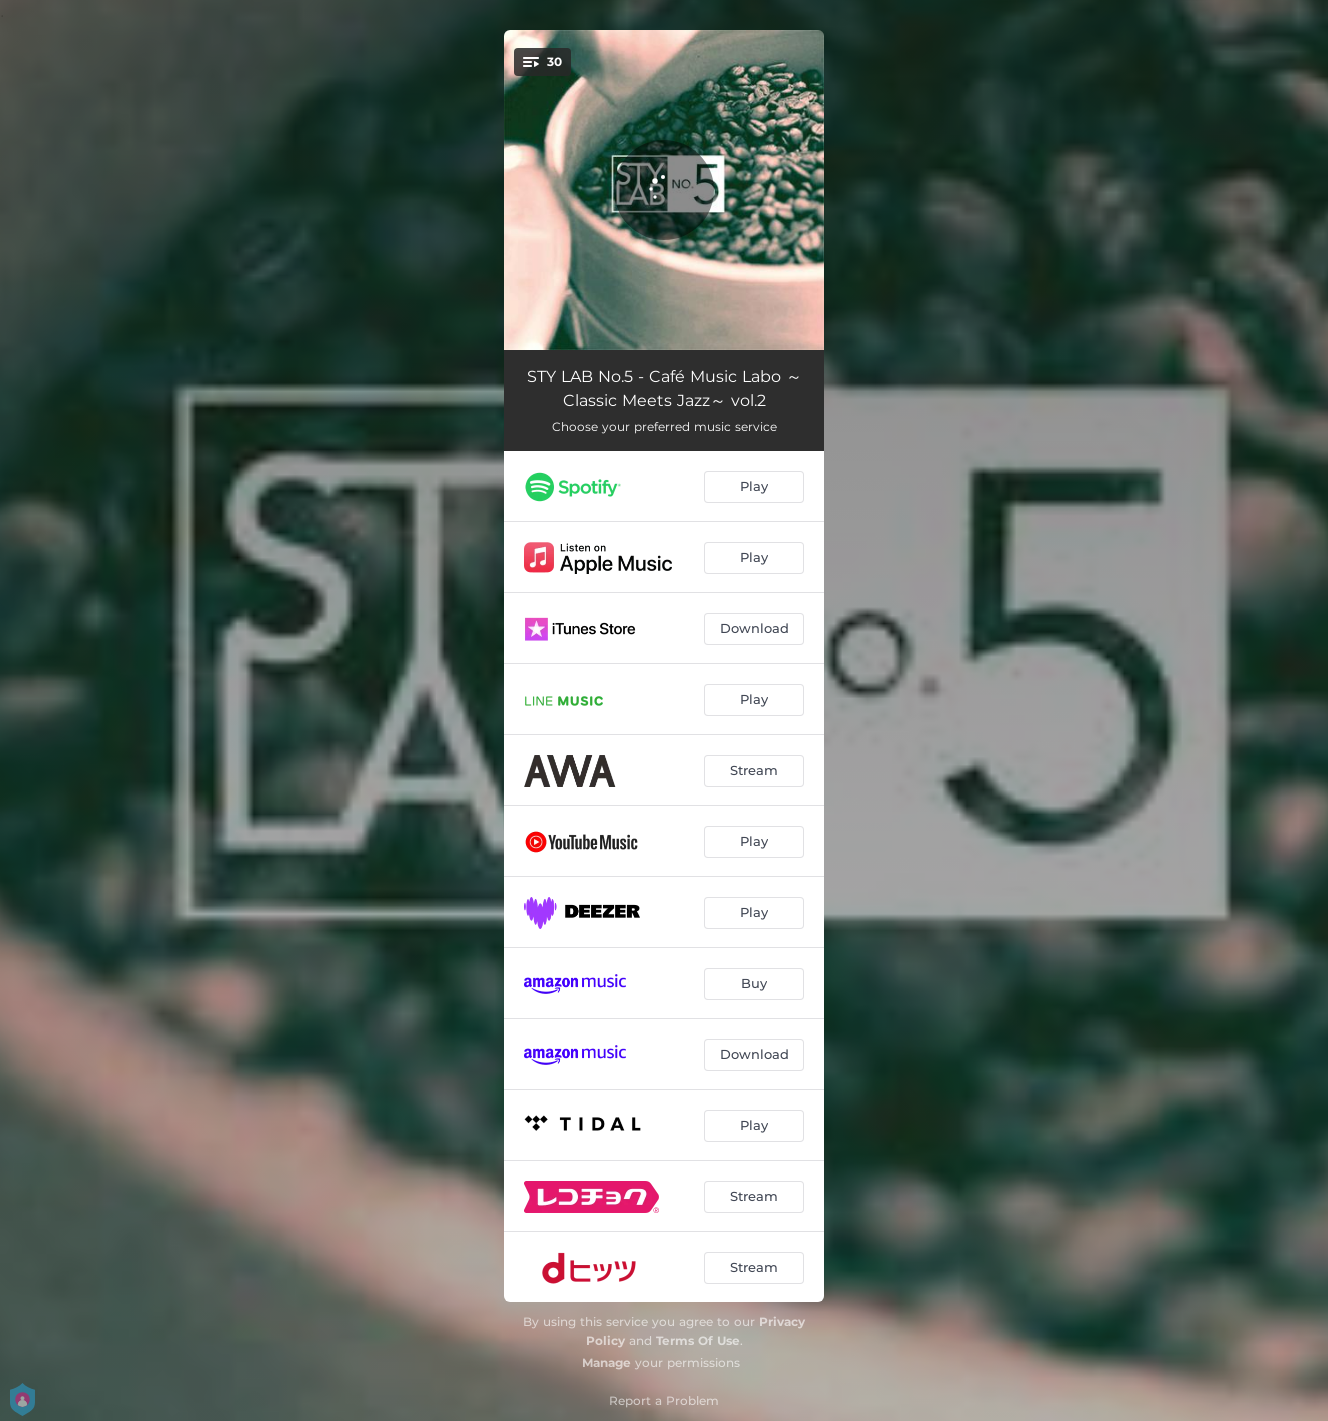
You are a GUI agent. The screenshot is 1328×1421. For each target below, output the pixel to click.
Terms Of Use (698, 1340)
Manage (606, 1362)
